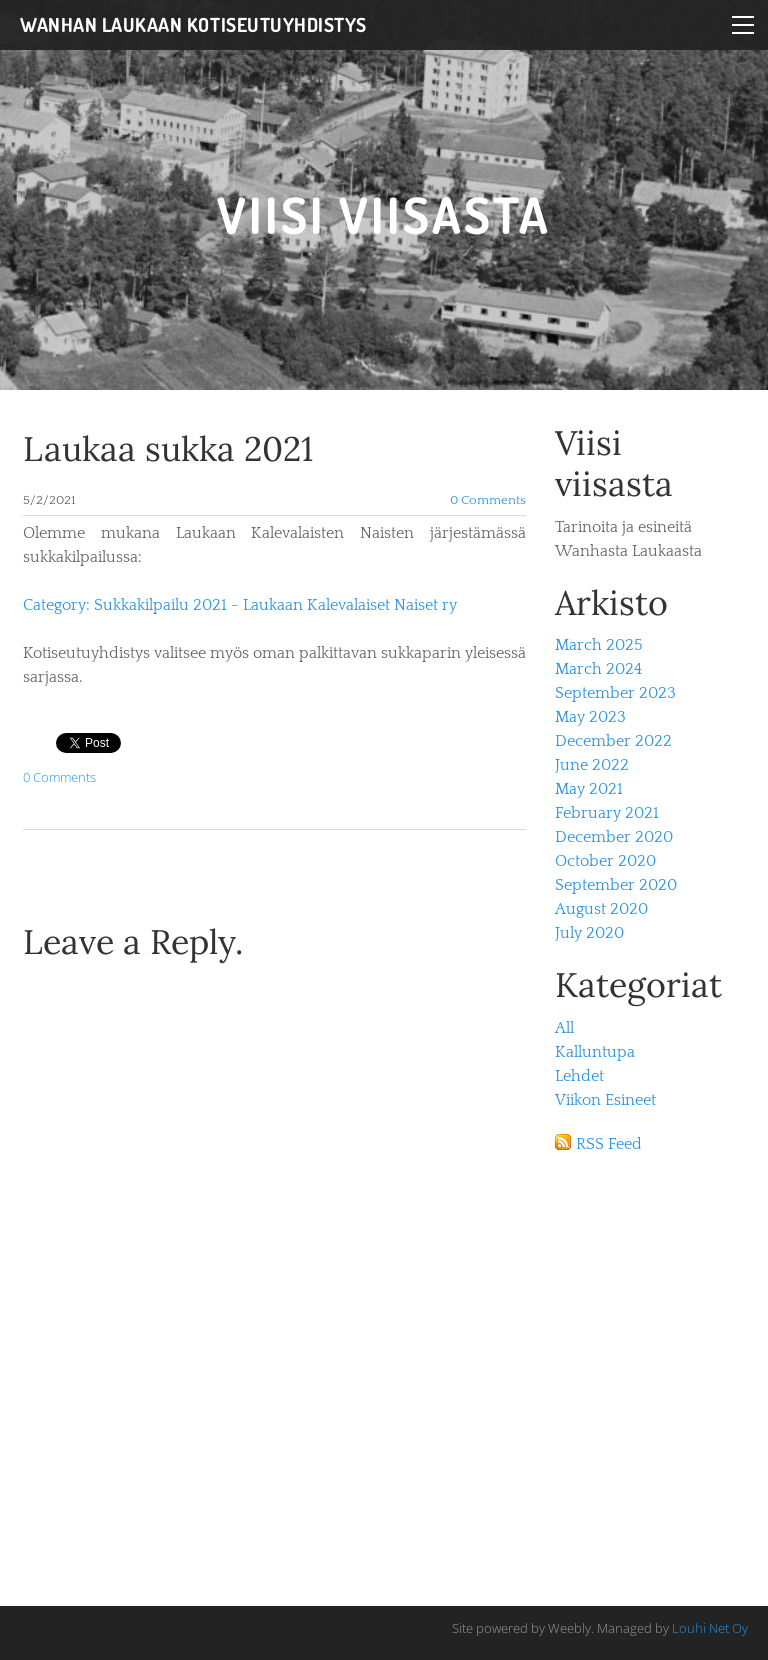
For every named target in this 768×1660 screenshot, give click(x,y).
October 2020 (605, 861)
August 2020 (601, 909)
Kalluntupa (595, 1052)
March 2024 (598, 669)
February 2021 (607, 813)
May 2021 (589, 789)
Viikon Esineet (605, 1100)
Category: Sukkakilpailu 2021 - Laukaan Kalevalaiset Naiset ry (240, 605)
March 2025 (599, 645)
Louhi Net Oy (710, 1628)
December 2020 (614, 837)
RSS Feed (609, 1144)
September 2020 (616, 885)
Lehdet (579, 1076)
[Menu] (743, 25)
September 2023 (615, 693)
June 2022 (592, 765)
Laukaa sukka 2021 (168, 448)
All (564, 1028)
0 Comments (488, 500)
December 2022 (613, 741)
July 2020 (589, 933)
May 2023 (590, 717)
